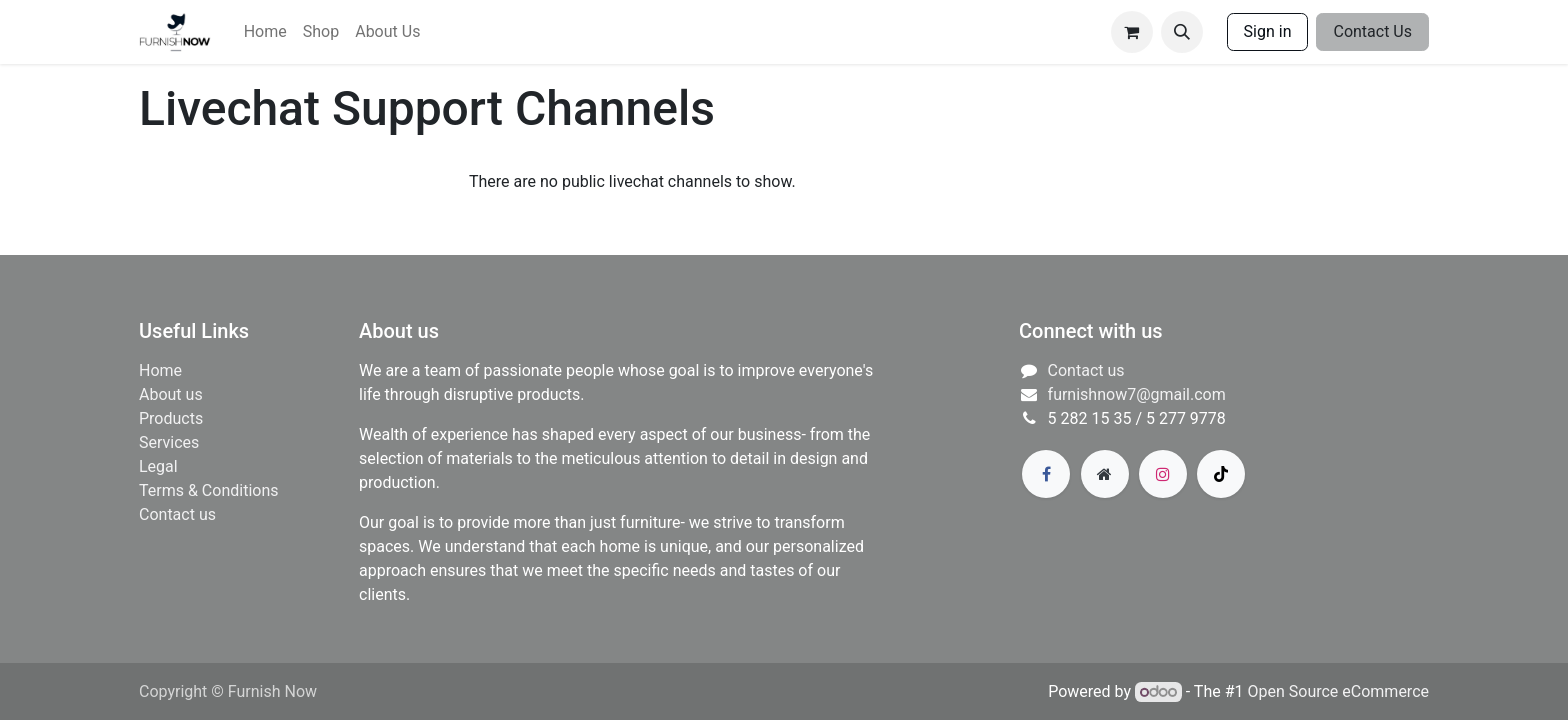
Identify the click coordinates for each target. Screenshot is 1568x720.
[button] (1182, 32)
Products (171, 418)
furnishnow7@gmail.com (1137, 394)
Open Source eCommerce (1338, 691)
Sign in (1268, 31)
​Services (169, 442)
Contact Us (1372, 31)
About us (171, 394)
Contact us (177, 514)
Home (160, 370)
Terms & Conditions (209, 490)
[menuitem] (265, 32)
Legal (158, 466)
